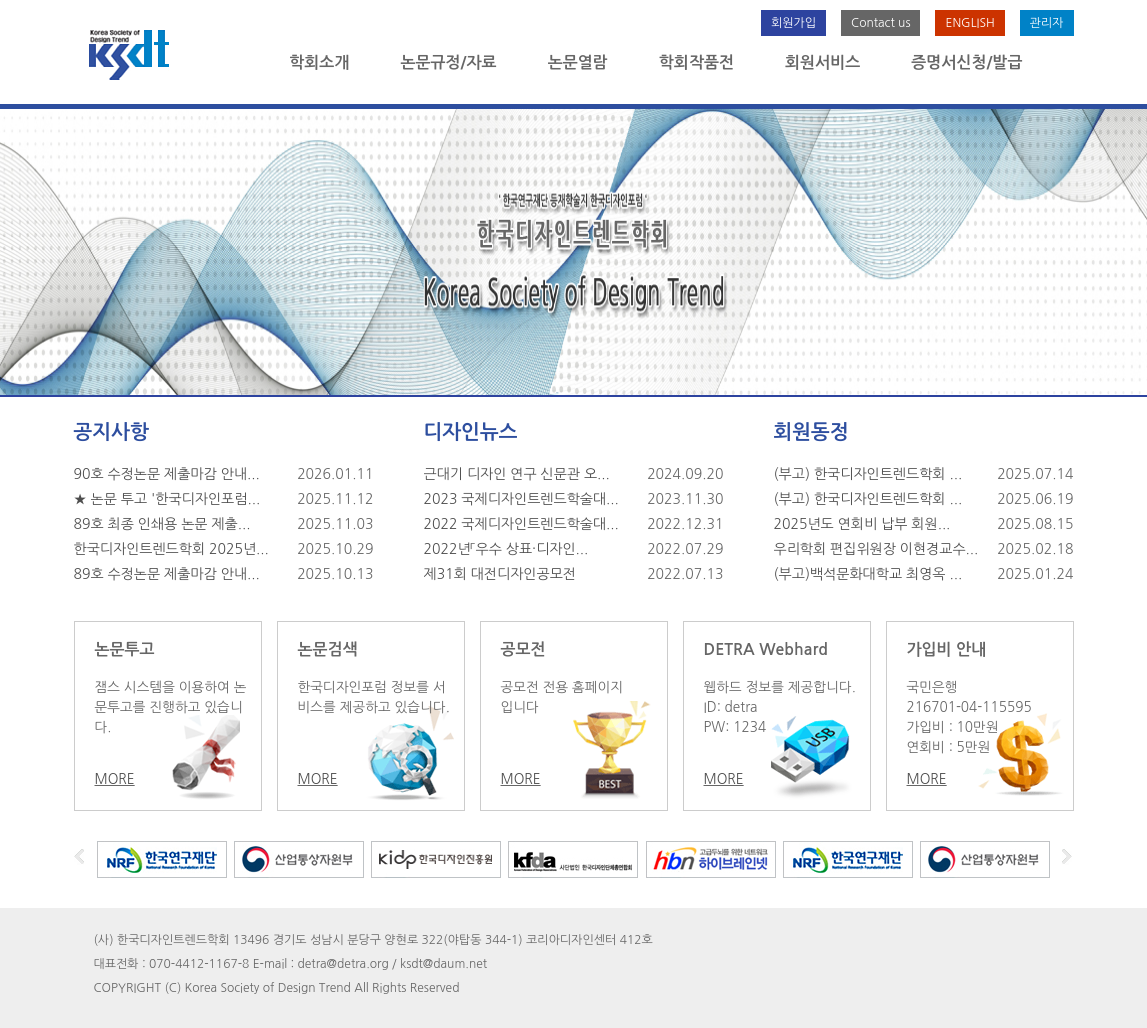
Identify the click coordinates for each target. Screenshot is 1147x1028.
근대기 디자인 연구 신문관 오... (517, 474)
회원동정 (811, 432)
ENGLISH (969, 23)
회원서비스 (822, 62)
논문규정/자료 (448, 62)
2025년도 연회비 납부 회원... (862, 524)
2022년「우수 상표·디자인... (506, 549)
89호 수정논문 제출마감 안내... (167, 574)
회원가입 (793, 23)
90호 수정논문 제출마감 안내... (167, 474)
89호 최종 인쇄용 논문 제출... (162, 524)
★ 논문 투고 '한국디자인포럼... (167, 499)
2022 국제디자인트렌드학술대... (521, 524)
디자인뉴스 (471, 432)
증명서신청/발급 (966, 62)
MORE (115, 779)
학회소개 (319, 62)
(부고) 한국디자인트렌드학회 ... (868, 474)
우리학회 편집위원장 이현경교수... (876, 549)
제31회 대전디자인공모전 (500, 574)
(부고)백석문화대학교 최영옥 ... (868, 574)
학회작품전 (696, 62)
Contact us (880, 23)
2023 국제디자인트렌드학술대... (521, 499)
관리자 (1047, 23)
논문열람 (578, 62)
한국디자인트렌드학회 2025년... (171, 549)
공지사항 (111, 432)
